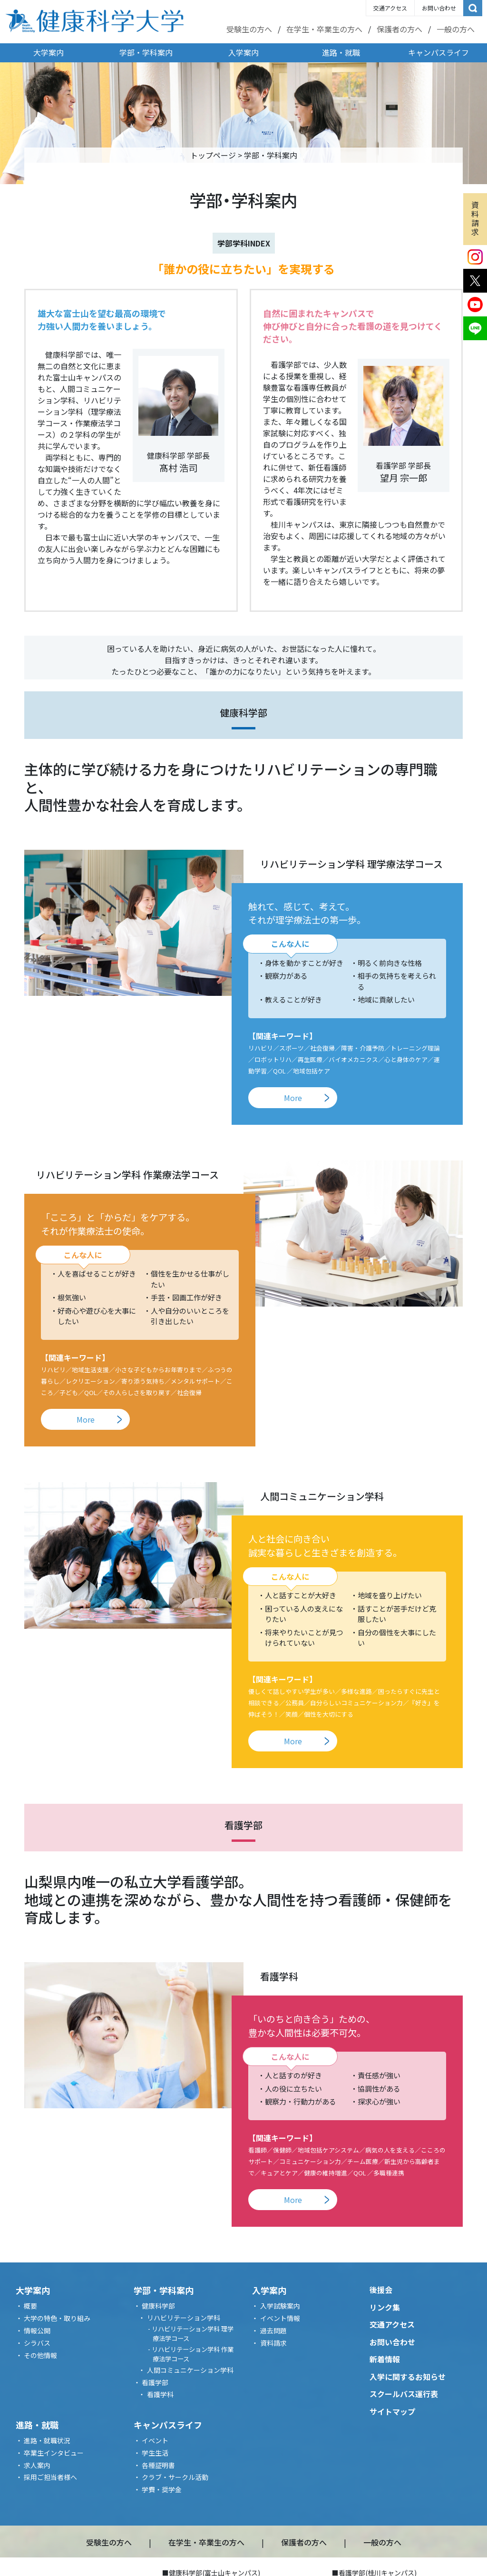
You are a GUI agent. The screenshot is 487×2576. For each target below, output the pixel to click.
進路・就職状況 (47, 2440)
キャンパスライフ (438, 52)
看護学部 (155, 2382)
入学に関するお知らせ (408, 2376)
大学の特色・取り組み (57, 2318)
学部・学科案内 (146, 52)
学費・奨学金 (162, 2489)
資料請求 (475, 218)
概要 (30, 2306)
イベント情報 (280, 2318)
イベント (155, 2440)
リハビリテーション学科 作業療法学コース (193, 2354)
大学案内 (48, 52)
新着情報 (385, 2359)
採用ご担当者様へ (50, 2477)
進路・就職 (341, 52)
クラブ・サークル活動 (175, 2477)
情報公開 (37, 2330)
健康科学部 (158, 2306)
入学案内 (243, 52)
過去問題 (273, 2330)
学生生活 (155, 2453)
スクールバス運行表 (404, 2393)
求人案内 (37, 2465)
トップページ (213, 155)
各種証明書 (158, 2465)
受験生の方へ (249, 29)
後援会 (381, 2289)
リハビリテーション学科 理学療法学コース (193, 2333)
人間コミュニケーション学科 (190, 2370)
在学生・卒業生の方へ (324, 29)
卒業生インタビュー (54, 2453)
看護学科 (160, 2394)
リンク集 (385, 2307)
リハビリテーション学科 (183, 2317)
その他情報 (40, 2355)
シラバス (37, 2343)
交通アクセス (390, 8)
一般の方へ (456, 29)
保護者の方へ (399, 29)
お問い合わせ (439, 8)
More (293, 1097)
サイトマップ (392, 2411)
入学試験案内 (280, 2306)
